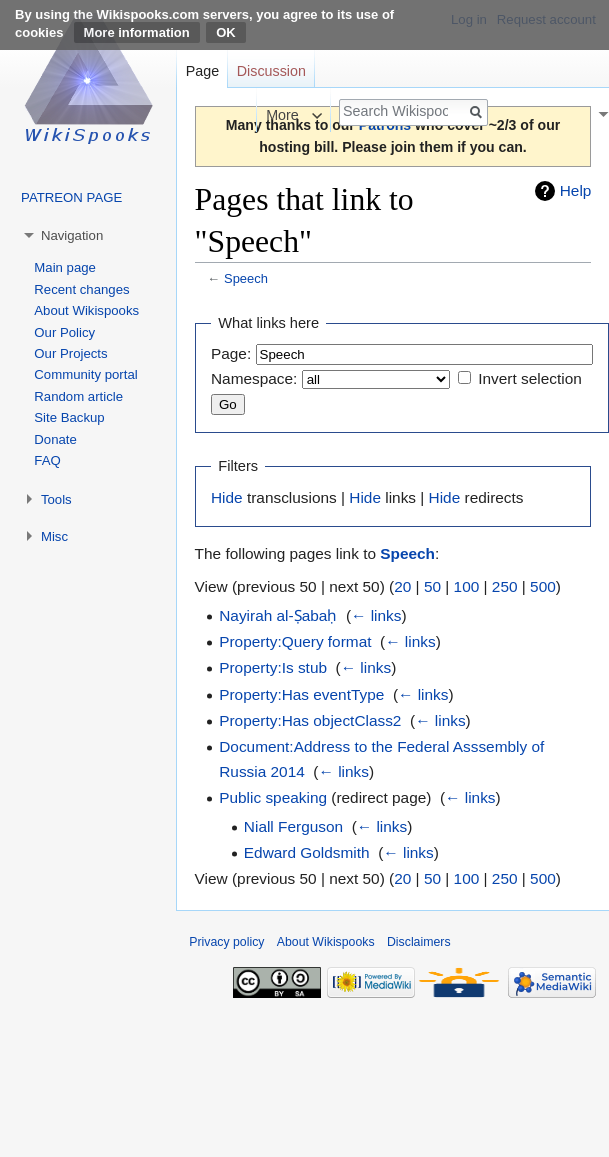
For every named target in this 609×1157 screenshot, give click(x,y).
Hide (227, 497)
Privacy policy (226, 942)
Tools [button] (56, 499)
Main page (65, 267)
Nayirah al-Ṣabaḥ (278, 615)
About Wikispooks (86, 310)
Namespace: (254, 378)
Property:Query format (295, 641)
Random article (78, 396)
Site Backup (69, 417)
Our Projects (70, 353)
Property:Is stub (273, 667)
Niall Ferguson (293, 826)
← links (376, 615)
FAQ (47, 460)
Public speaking (273, 797)
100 (467, 586)
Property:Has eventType (301, 694)
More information (137, 32)
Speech (246, 278)
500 (543, 586)
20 (402, 586)
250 (505, 586)
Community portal (85, 374)
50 (432, 586)
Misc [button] (54, 536)
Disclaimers (419, 942)
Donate (55, 439)
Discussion (271, 71)
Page (202, 71)
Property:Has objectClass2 (310, 720)
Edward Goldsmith (307, 852)
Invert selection (530, 378)
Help (576, 190)
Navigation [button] (72, 235)
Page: (231, 353)
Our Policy (64, 332)
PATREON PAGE (71, 197)
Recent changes (81, 289)
